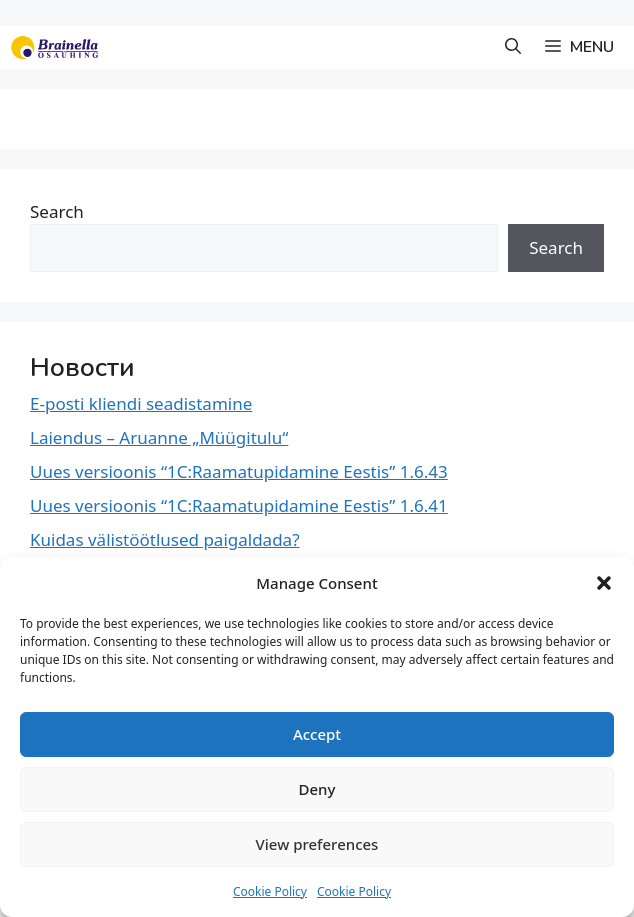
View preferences (317, 844)
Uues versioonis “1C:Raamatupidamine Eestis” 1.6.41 (239, 505)
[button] (604, 583)
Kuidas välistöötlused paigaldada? (165, 539)
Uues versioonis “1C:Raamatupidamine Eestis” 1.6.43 (239, 471)
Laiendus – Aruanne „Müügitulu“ (159, 437)
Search (57, 211)
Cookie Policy (270, 891)
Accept (317, 734)
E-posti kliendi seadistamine (141, 403)
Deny (317, 789)
